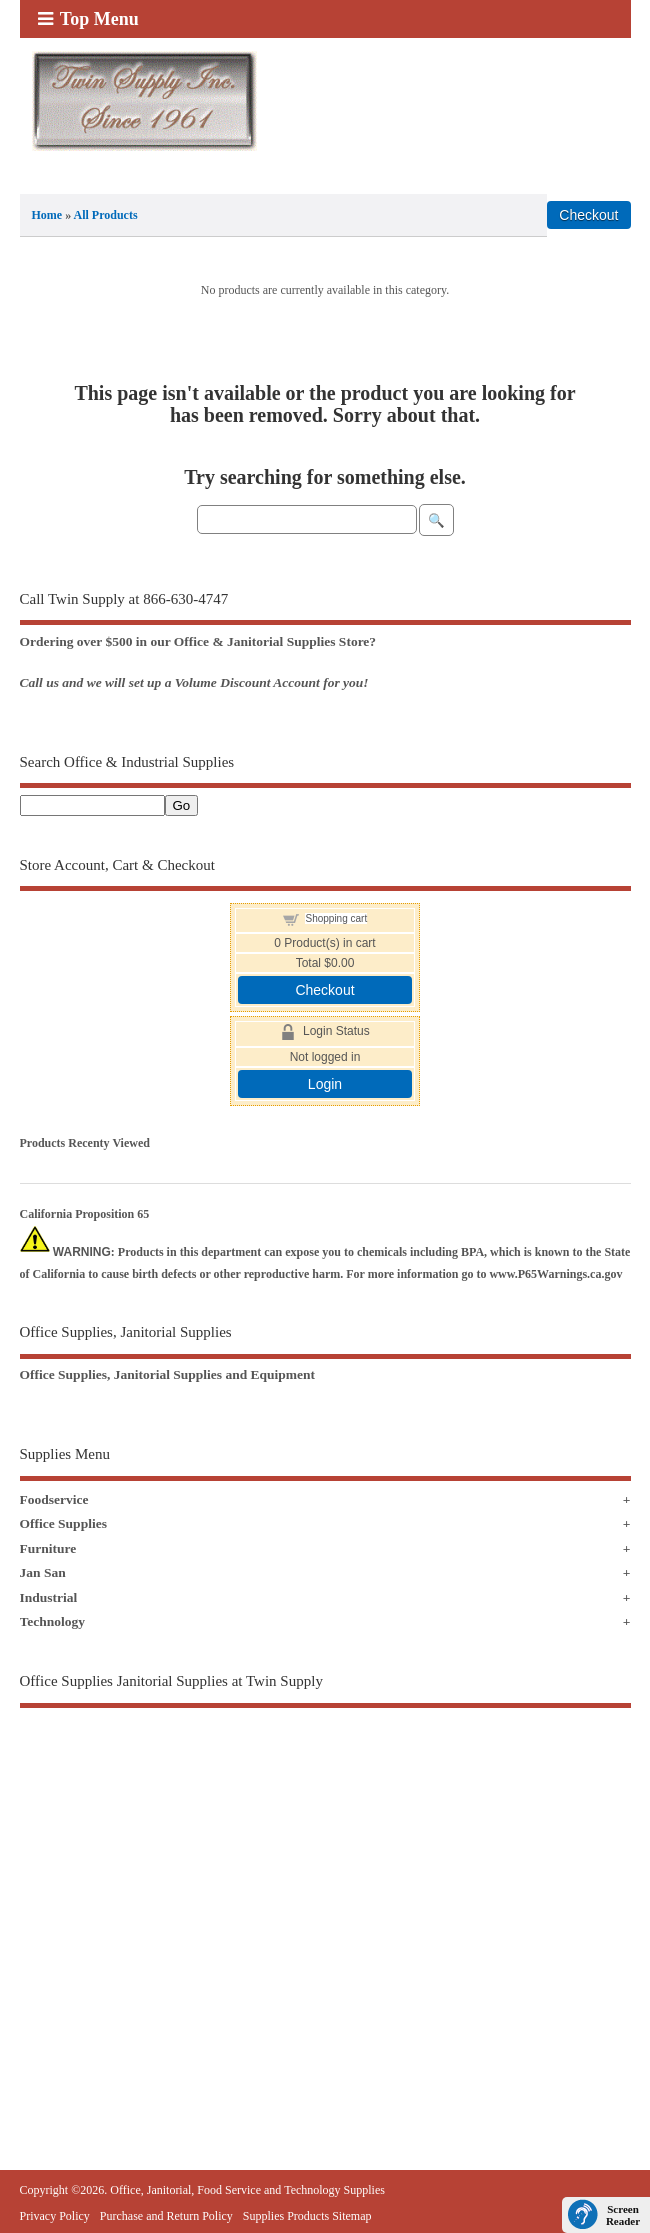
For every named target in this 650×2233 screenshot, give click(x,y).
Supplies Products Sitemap (307, 2216)
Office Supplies (63, 1523)
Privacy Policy (55, 2216)
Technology (53, 1621)
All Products (106, 215)
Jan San (43, 1572)
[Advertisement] (325, 1893)
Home (47, 215)
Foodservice (54, 1499)
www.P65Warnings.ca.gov (555, 1274)
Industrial (49, 1597)
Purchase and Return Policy (166, 2216)
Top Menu (88, 19)
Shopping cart (336, 918)
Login (325, 1084)
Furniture (48, 1548)
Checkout (324, 990)
